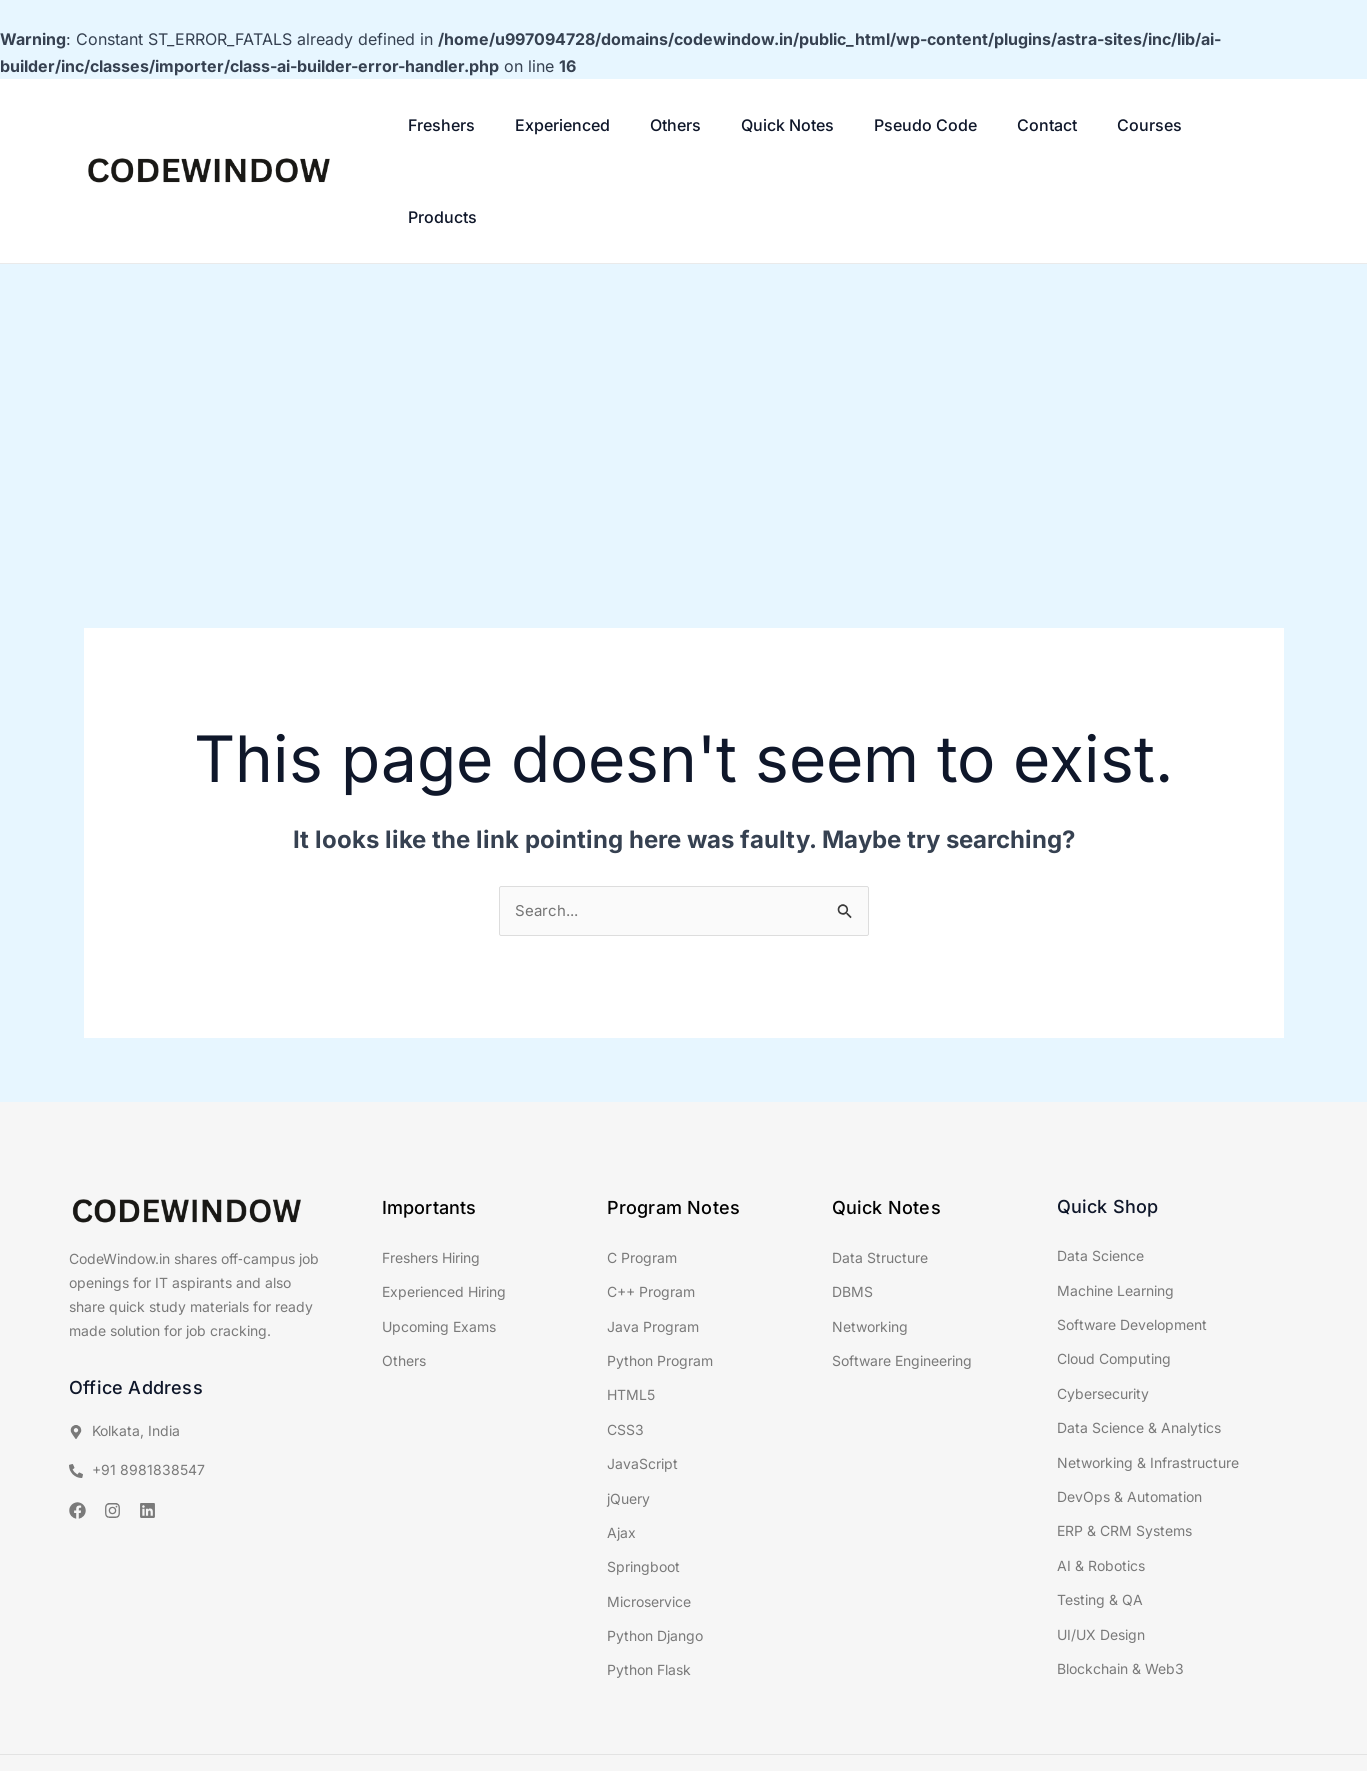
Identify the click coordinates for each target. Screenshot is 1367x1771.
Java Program (653, 1235)
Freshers (445, 125)
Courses (1069, 125)
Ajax (621, 1442)
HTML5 (631, 1304)
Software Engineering (902, 1270)
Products (1162, 125)
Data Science (1100, 1165)
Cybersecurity (1103, 1302)
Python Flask (649, 1579)
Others (651, 125)
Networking (870, 1235)
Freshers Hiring (431, 1166)
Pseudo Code (873, 125)
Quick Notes (749, 125)
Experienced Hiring (444, 1201)
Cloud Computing (1114, 1268)
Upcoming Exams (439, 1235)
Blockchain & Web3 (1120, 1578)
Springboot (643, 1476)
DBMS (852, 1201)
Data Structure (880, 1166)
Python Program (660, 1270)
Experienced (552, 125)
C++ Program (651, 1201)
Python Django (655, 1545)
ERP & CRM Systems (1124, 1440)
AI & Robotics (1101, 1474)
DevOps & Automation (1129, 1406)
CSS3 (625, 1338)
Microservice (649, 1510)
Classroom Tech (726, 1724)
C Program (642, 1166)
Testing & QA (1100, 1509)
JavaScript (642, 1373)
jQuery (628, 1407)
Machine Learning (1115, 1199)
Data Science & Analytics (1139, 1337)
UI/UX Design (1101, 1543)
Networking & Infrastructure (1148, 1371)
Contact (981, 125)
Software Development (1132, 1234)
